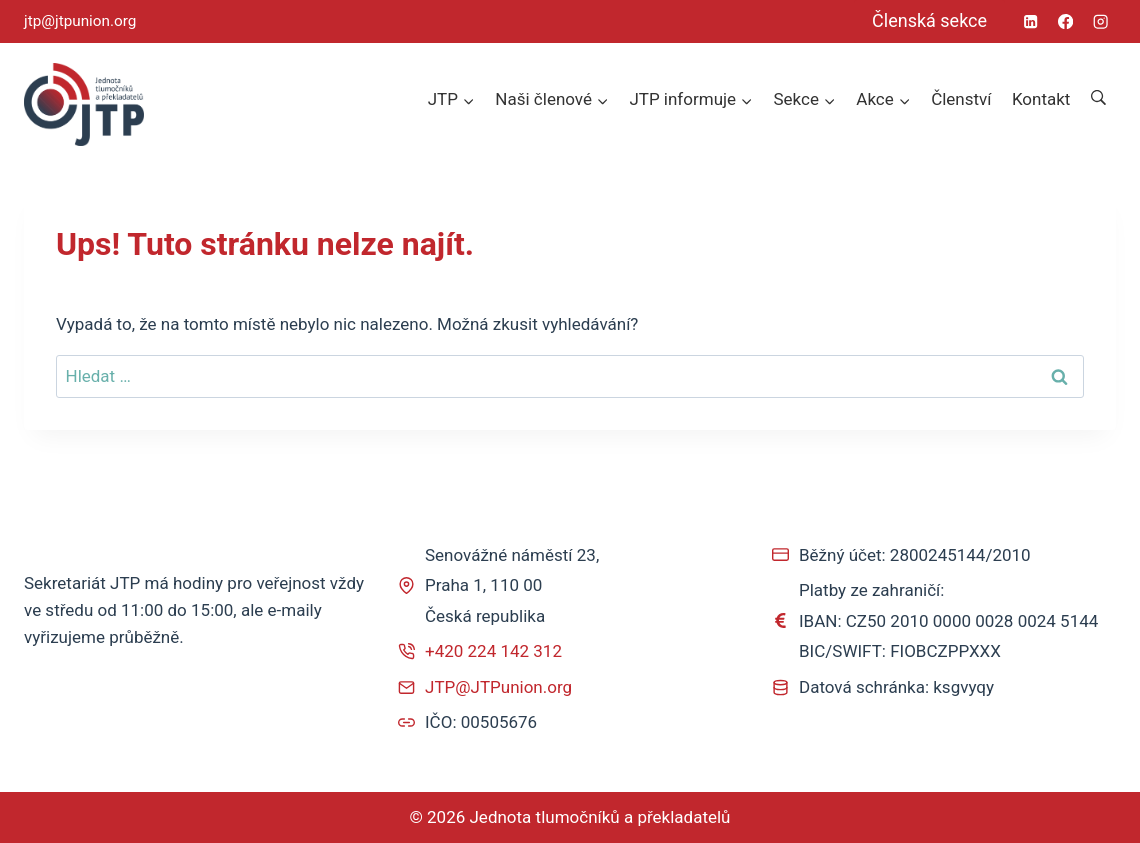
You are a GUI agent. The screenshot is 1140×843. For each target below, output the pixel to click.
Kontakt (1041, 99)
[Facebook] (1065, 21)
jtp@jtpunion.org (80, 21)
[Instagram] (1100, 21)
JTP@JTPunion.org (498, 687)
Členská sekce (929, 20)
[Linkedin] (1030, 21)
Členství (961, 99)
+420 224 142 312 (493, 651)
